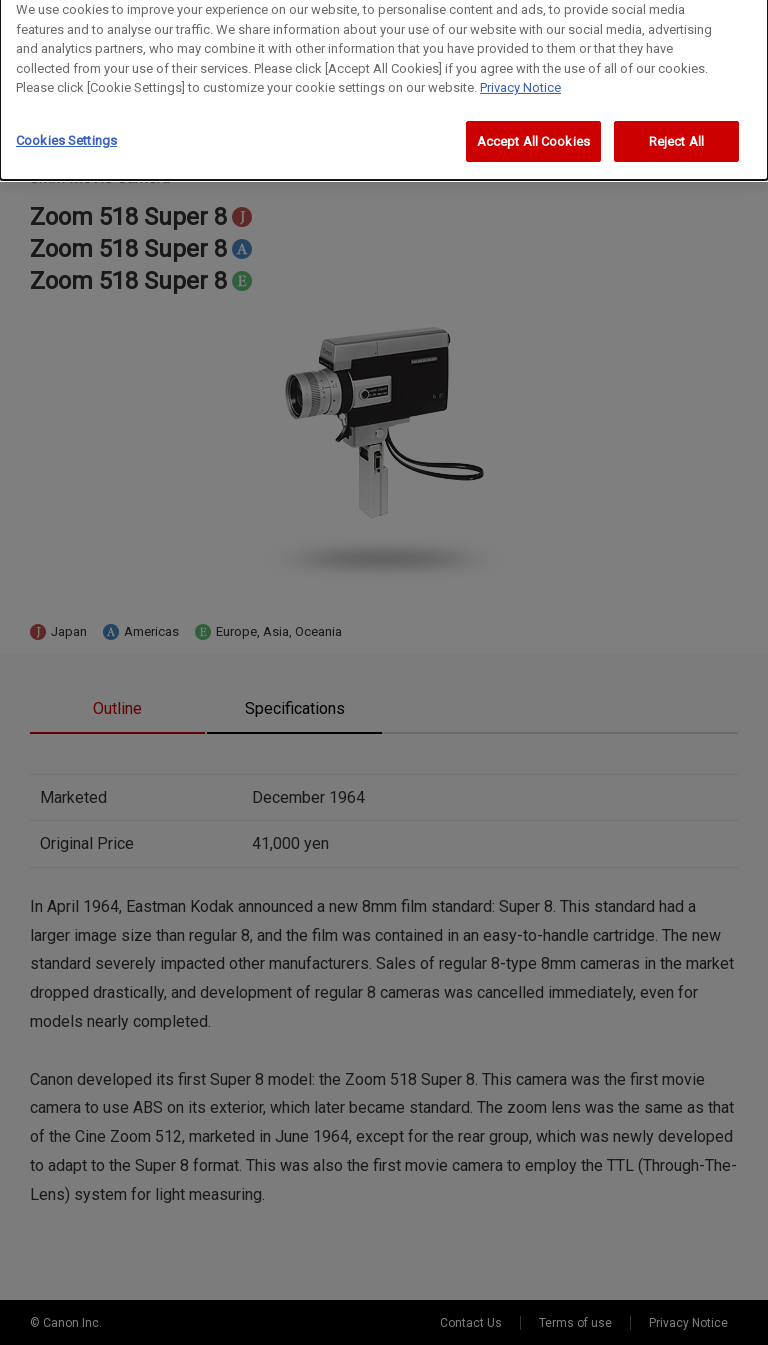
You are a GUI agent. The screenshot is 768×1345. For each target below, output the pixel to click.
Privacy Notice (520, 79)
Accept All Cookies (533, 133)
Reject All (676, 133)
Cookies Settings (66, 132)
